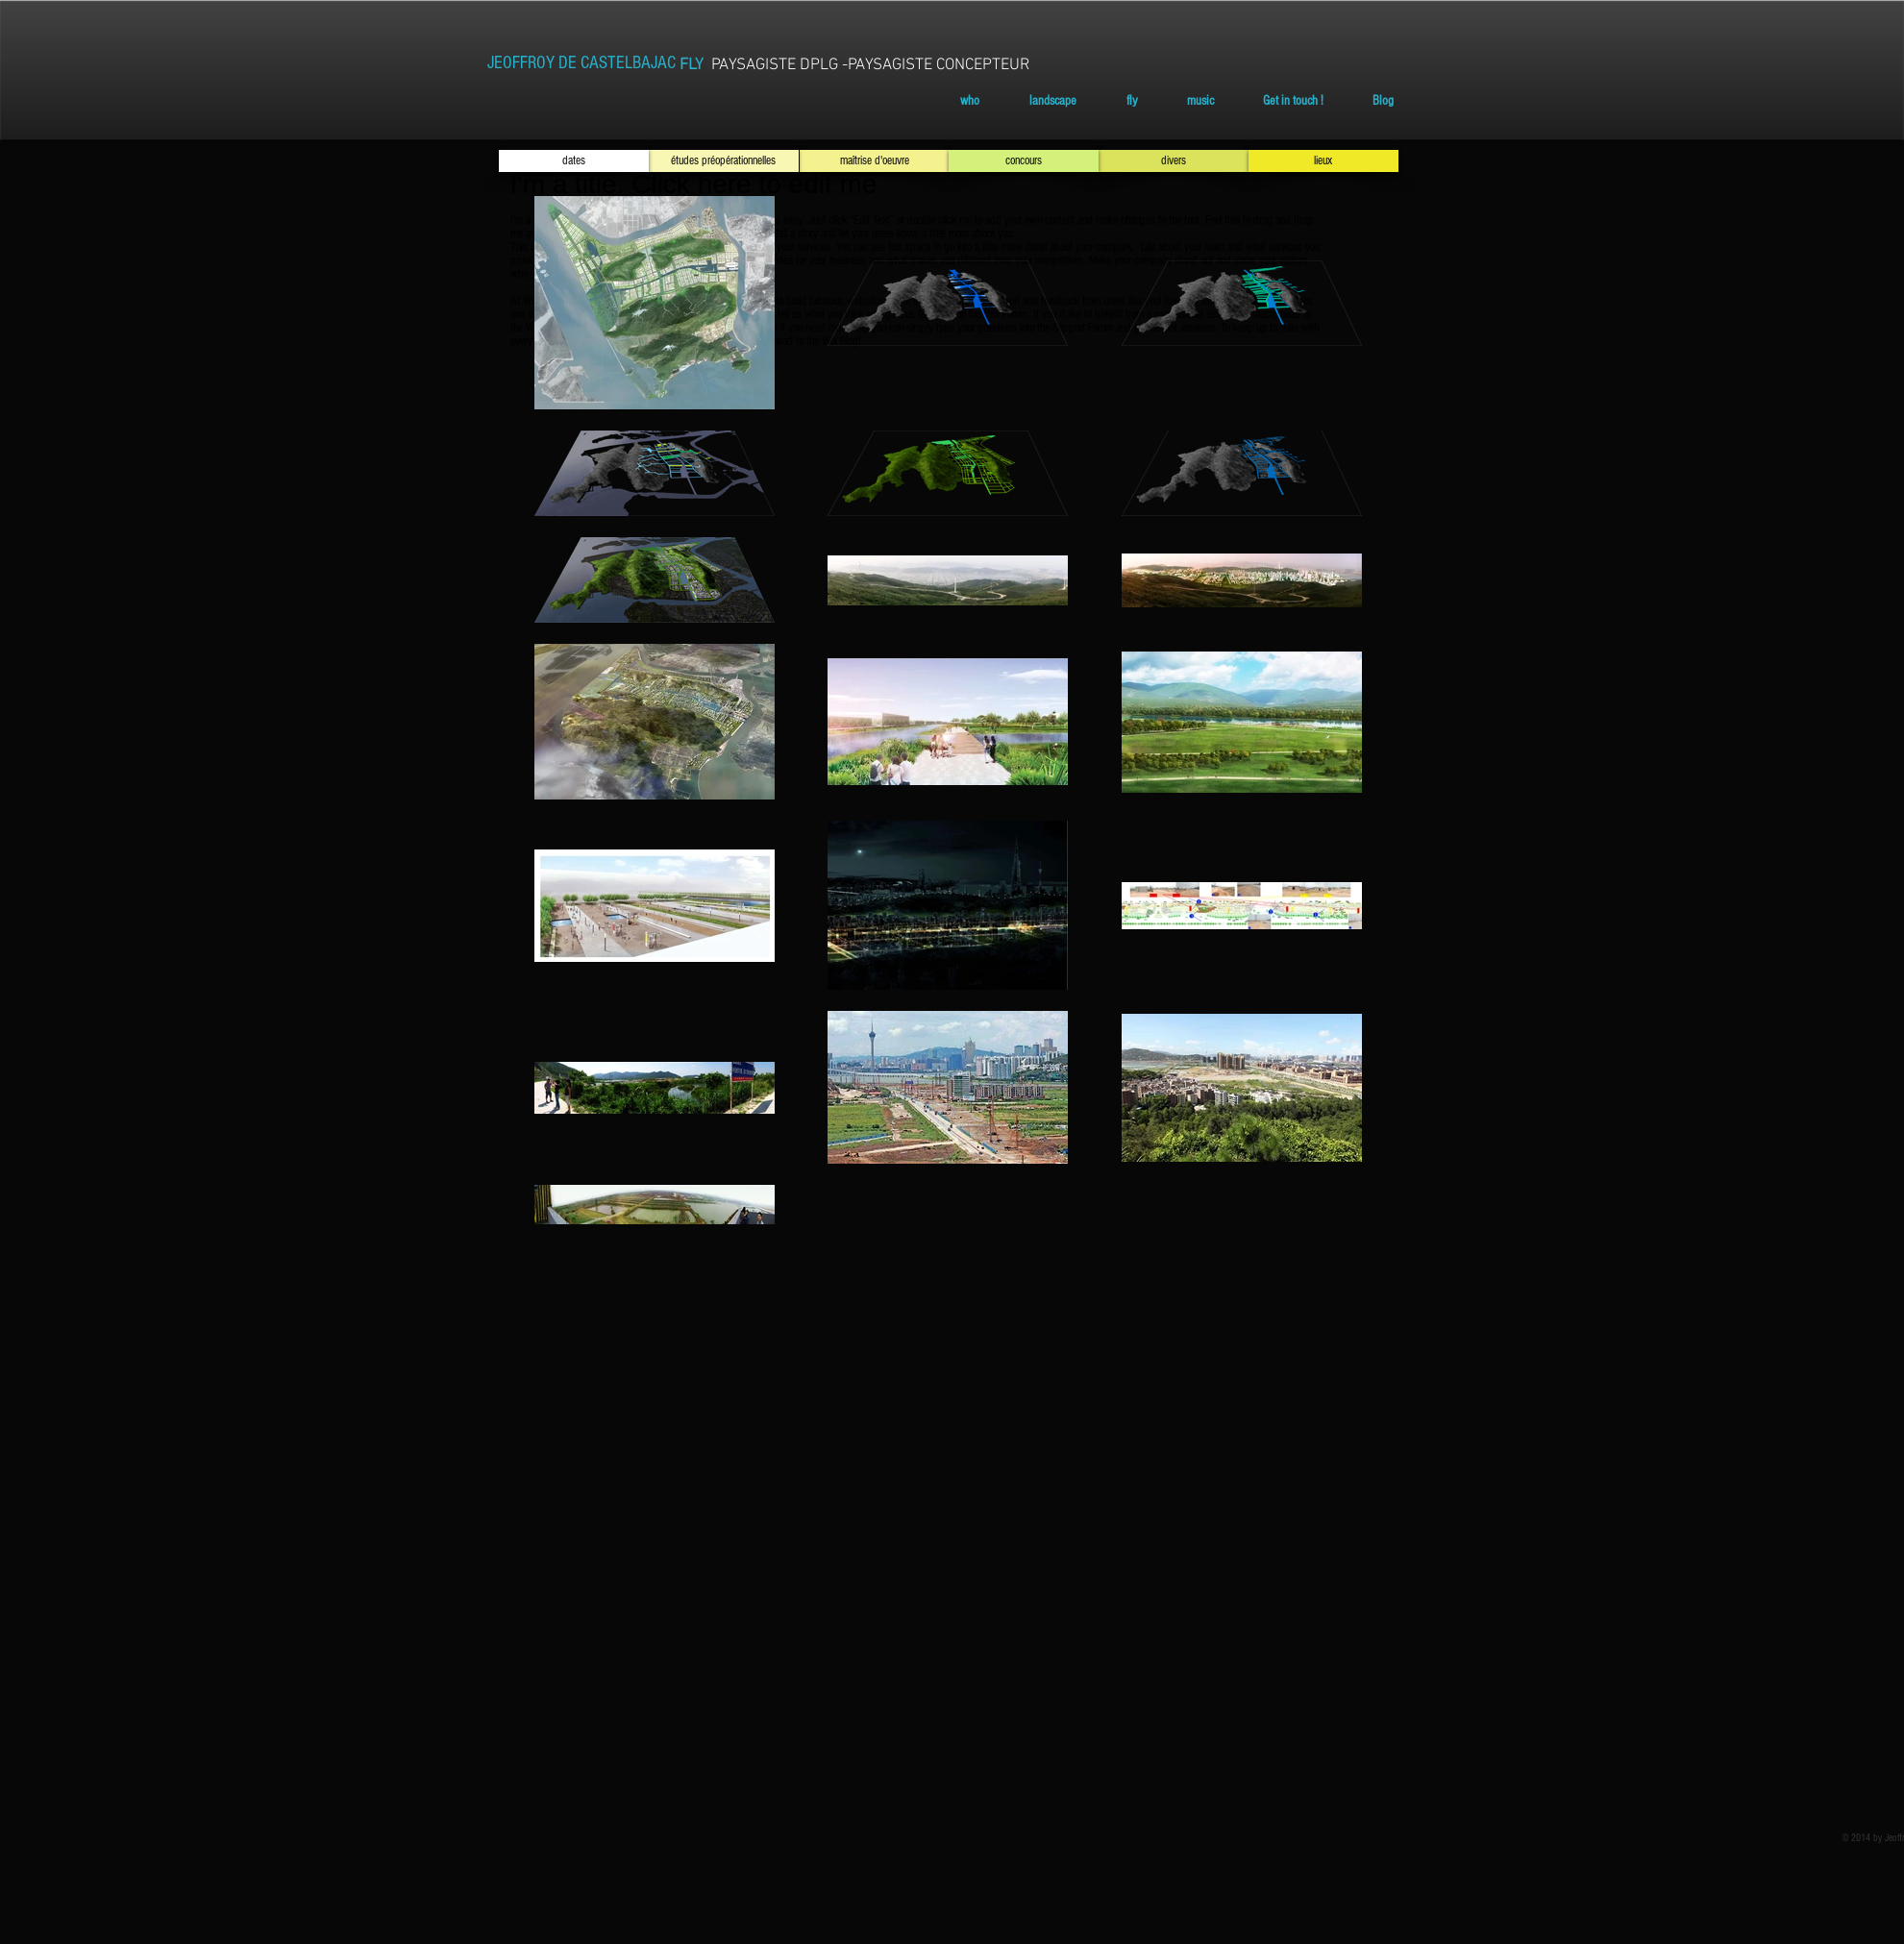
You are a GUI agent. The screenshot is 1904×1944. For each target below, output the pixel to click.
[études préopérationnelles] (724, 161)
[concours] (1024, 161)
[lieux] (1323, 161)
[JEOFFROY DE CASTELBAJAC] (581, 63)
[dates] (574, 161)
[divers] (1174, 161)
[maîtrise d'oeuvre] (875, 161)
